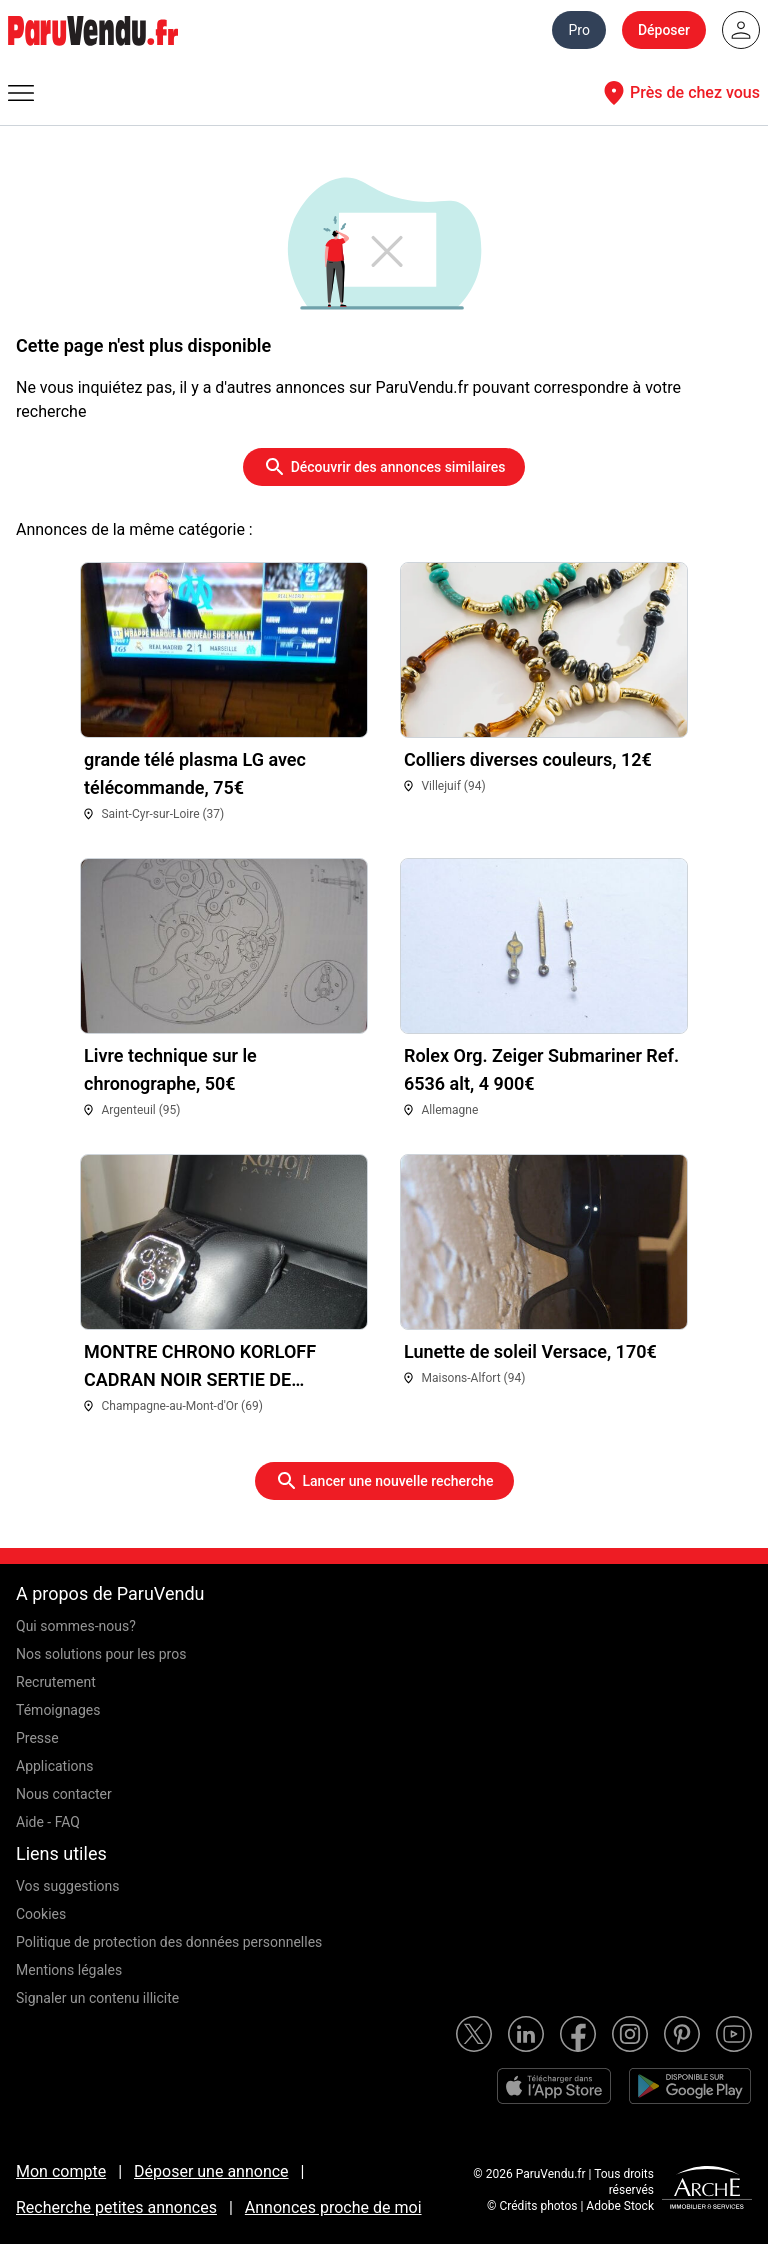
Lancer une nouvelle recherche (384, 1481)
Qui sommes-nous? (76, 1626)
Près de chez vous (679, 93)
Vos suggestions (68, 1886)
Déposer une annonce (211, 2171)
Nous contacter (64, 1794)
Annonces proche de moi (333, 2207)
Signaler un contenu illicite (97, 1998)
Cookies (41, 1914)
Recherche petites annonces (116, 2207)
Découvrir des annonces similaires (384, 467)
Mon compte (61, 2171)
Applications (55, 1766)
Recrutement (56, 1682)
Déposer (664, 30)
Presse (37, 1738)
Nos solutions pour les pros (101, 1654)
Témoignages (58, 1710)
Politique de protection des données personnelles (169, 1942)
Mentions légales (69, 1970)
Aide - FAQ (48, 1822)
